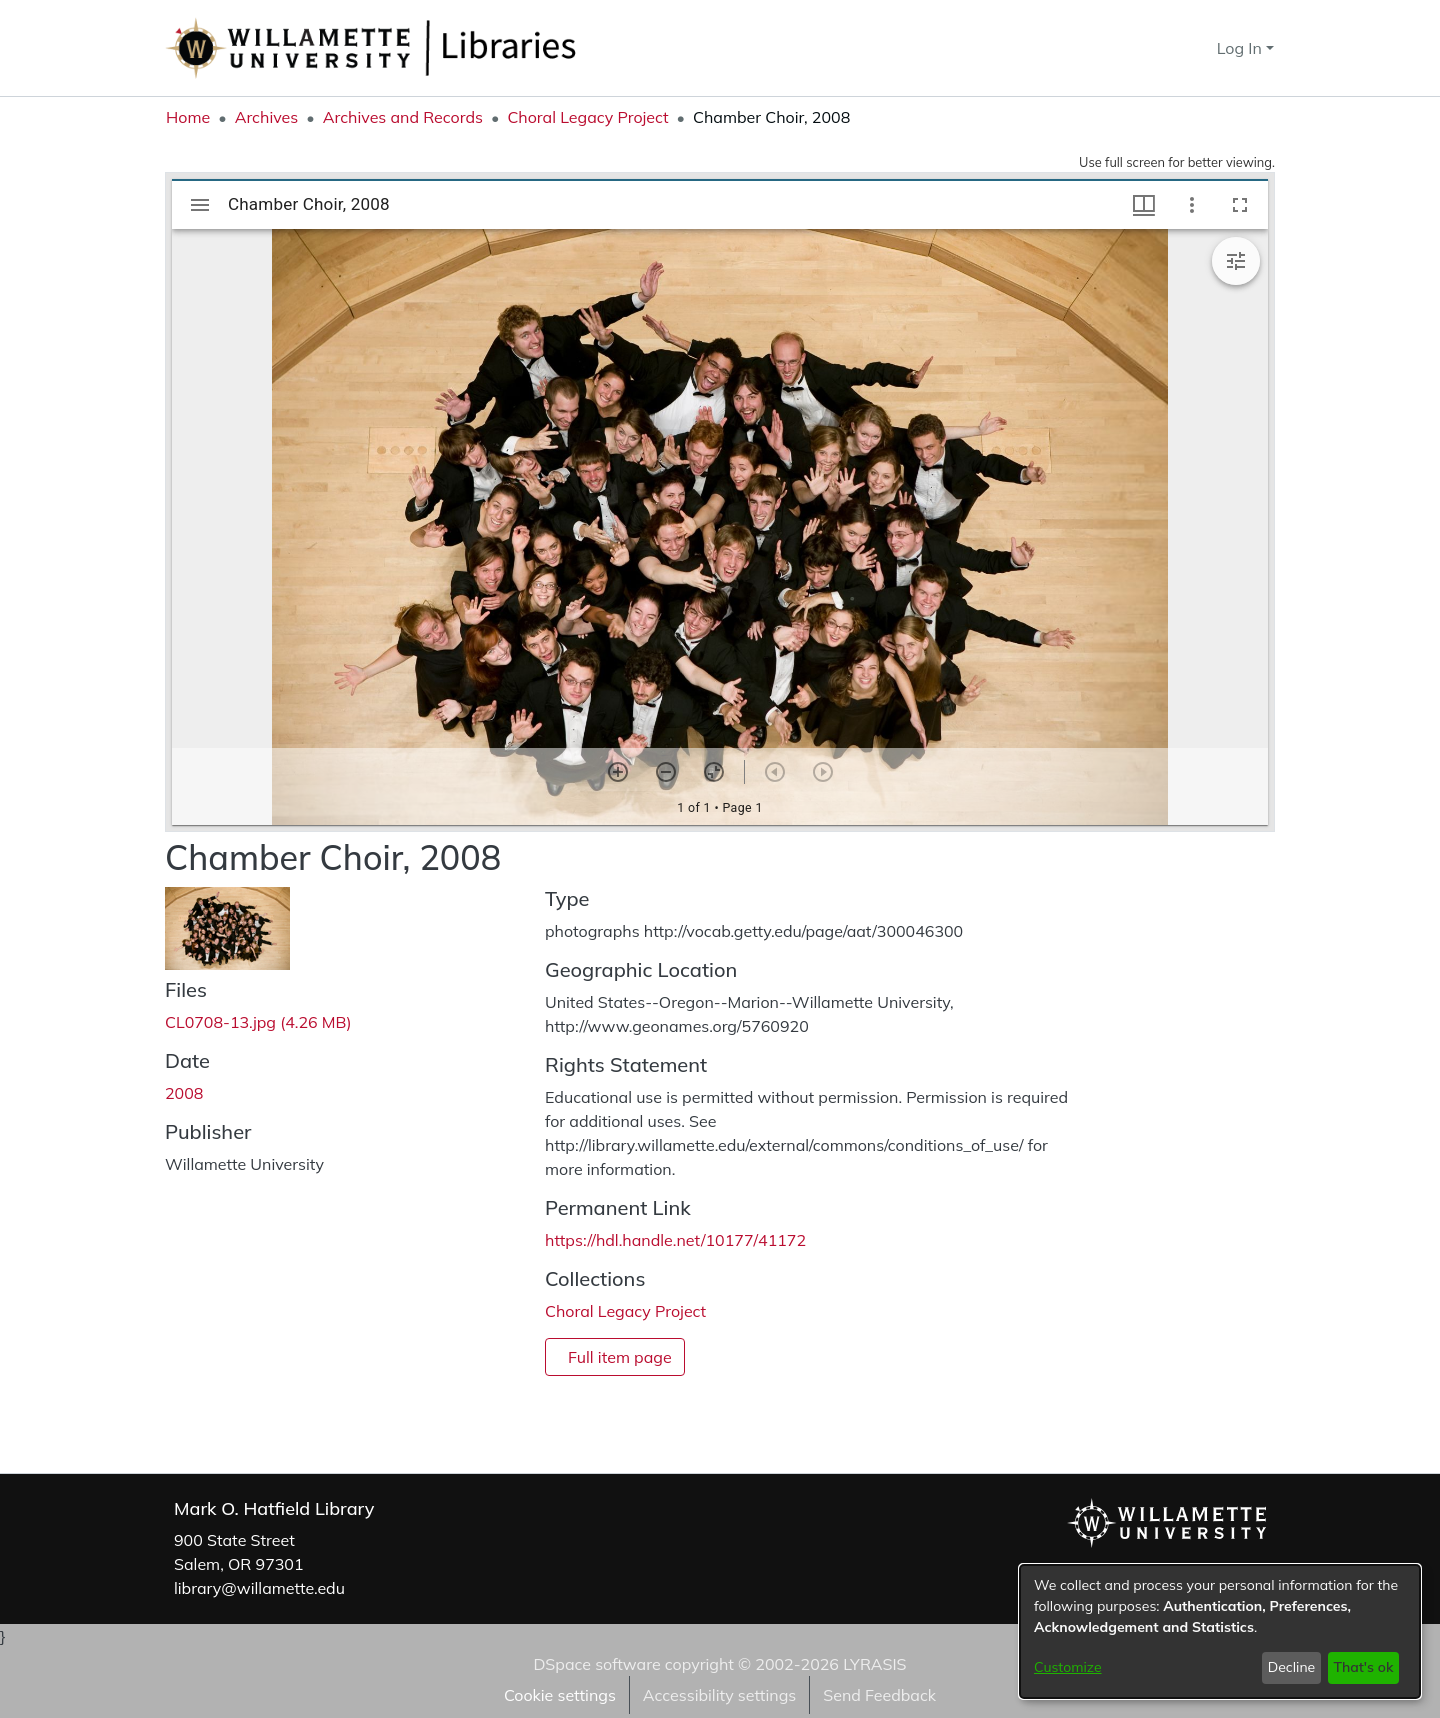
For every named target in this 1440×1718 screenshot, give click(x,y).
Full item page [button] (620, 1357)
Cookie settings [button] (560, 1695)
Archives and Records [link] (403, 117)
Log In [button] (1241, 48)
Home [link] (188, 117)
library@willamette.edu (259, 1588)
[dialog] (1220, 1631)
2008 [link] (184, 1093)
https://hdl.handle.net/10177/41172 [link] (675, 1240)
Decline (1292, 1667)
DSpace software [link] (596, 1664)
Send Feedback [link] (879, 1695)
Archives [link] (267, 117)
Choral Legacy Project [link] (587, 117)
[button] (1165, 48)
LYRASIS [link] (874, 1664)
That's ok (1363, 1667)
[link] (258, 1022)
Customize (1068, 1667)
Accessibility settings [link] (719, 1695)
